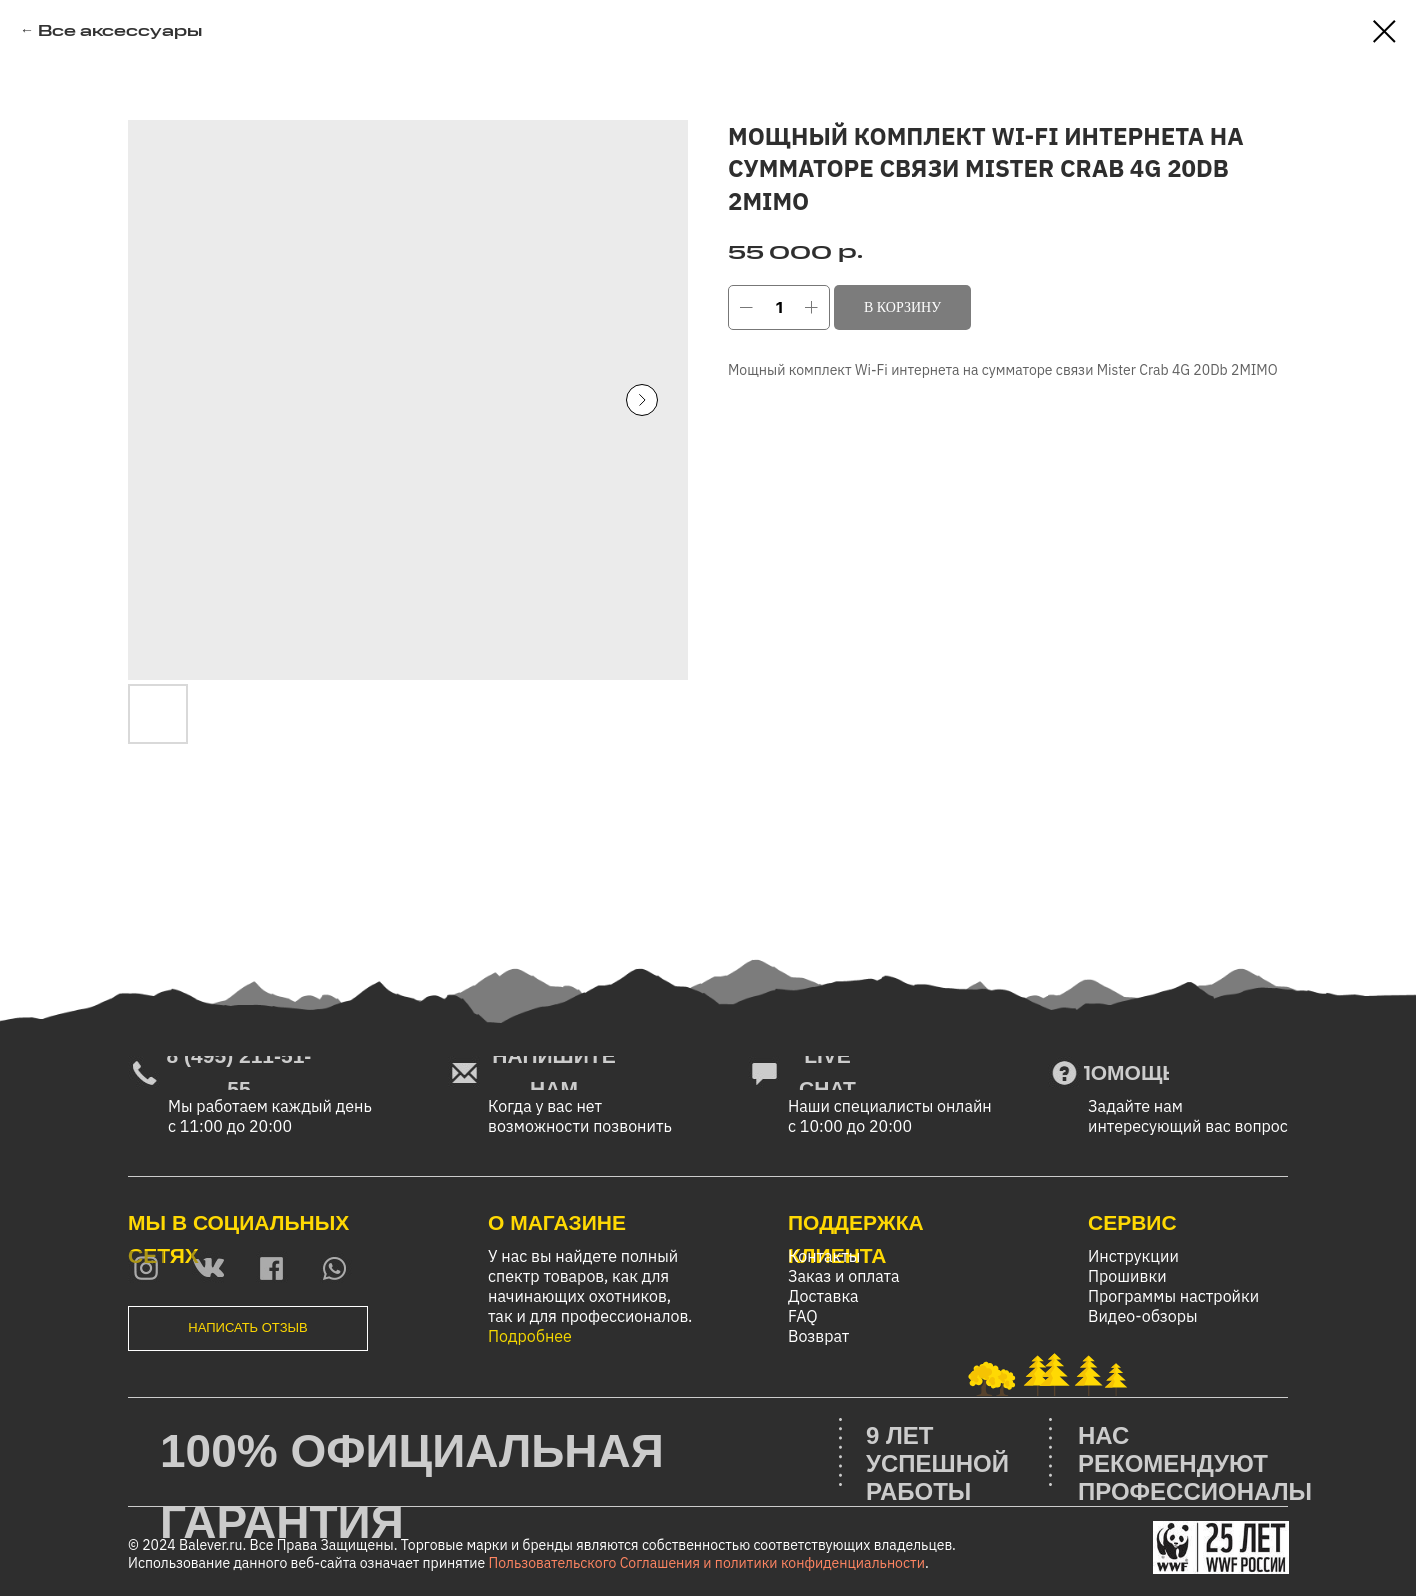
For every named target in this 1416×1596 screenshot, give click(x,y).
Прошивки (1127, 1276)
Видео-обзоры (1143, 1316)
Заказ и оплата (844, 1276)
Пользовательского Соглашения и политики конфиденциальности (707, 1563)
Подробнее (530, 1336)
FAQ (803, 1316)
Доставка (823, 1296)
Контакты (824, 1256)
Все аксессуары (120, 30)
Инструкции (1133, 1256)
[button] (248, 1328)
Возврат (818, 1336)
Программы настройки (1173, 1296)
